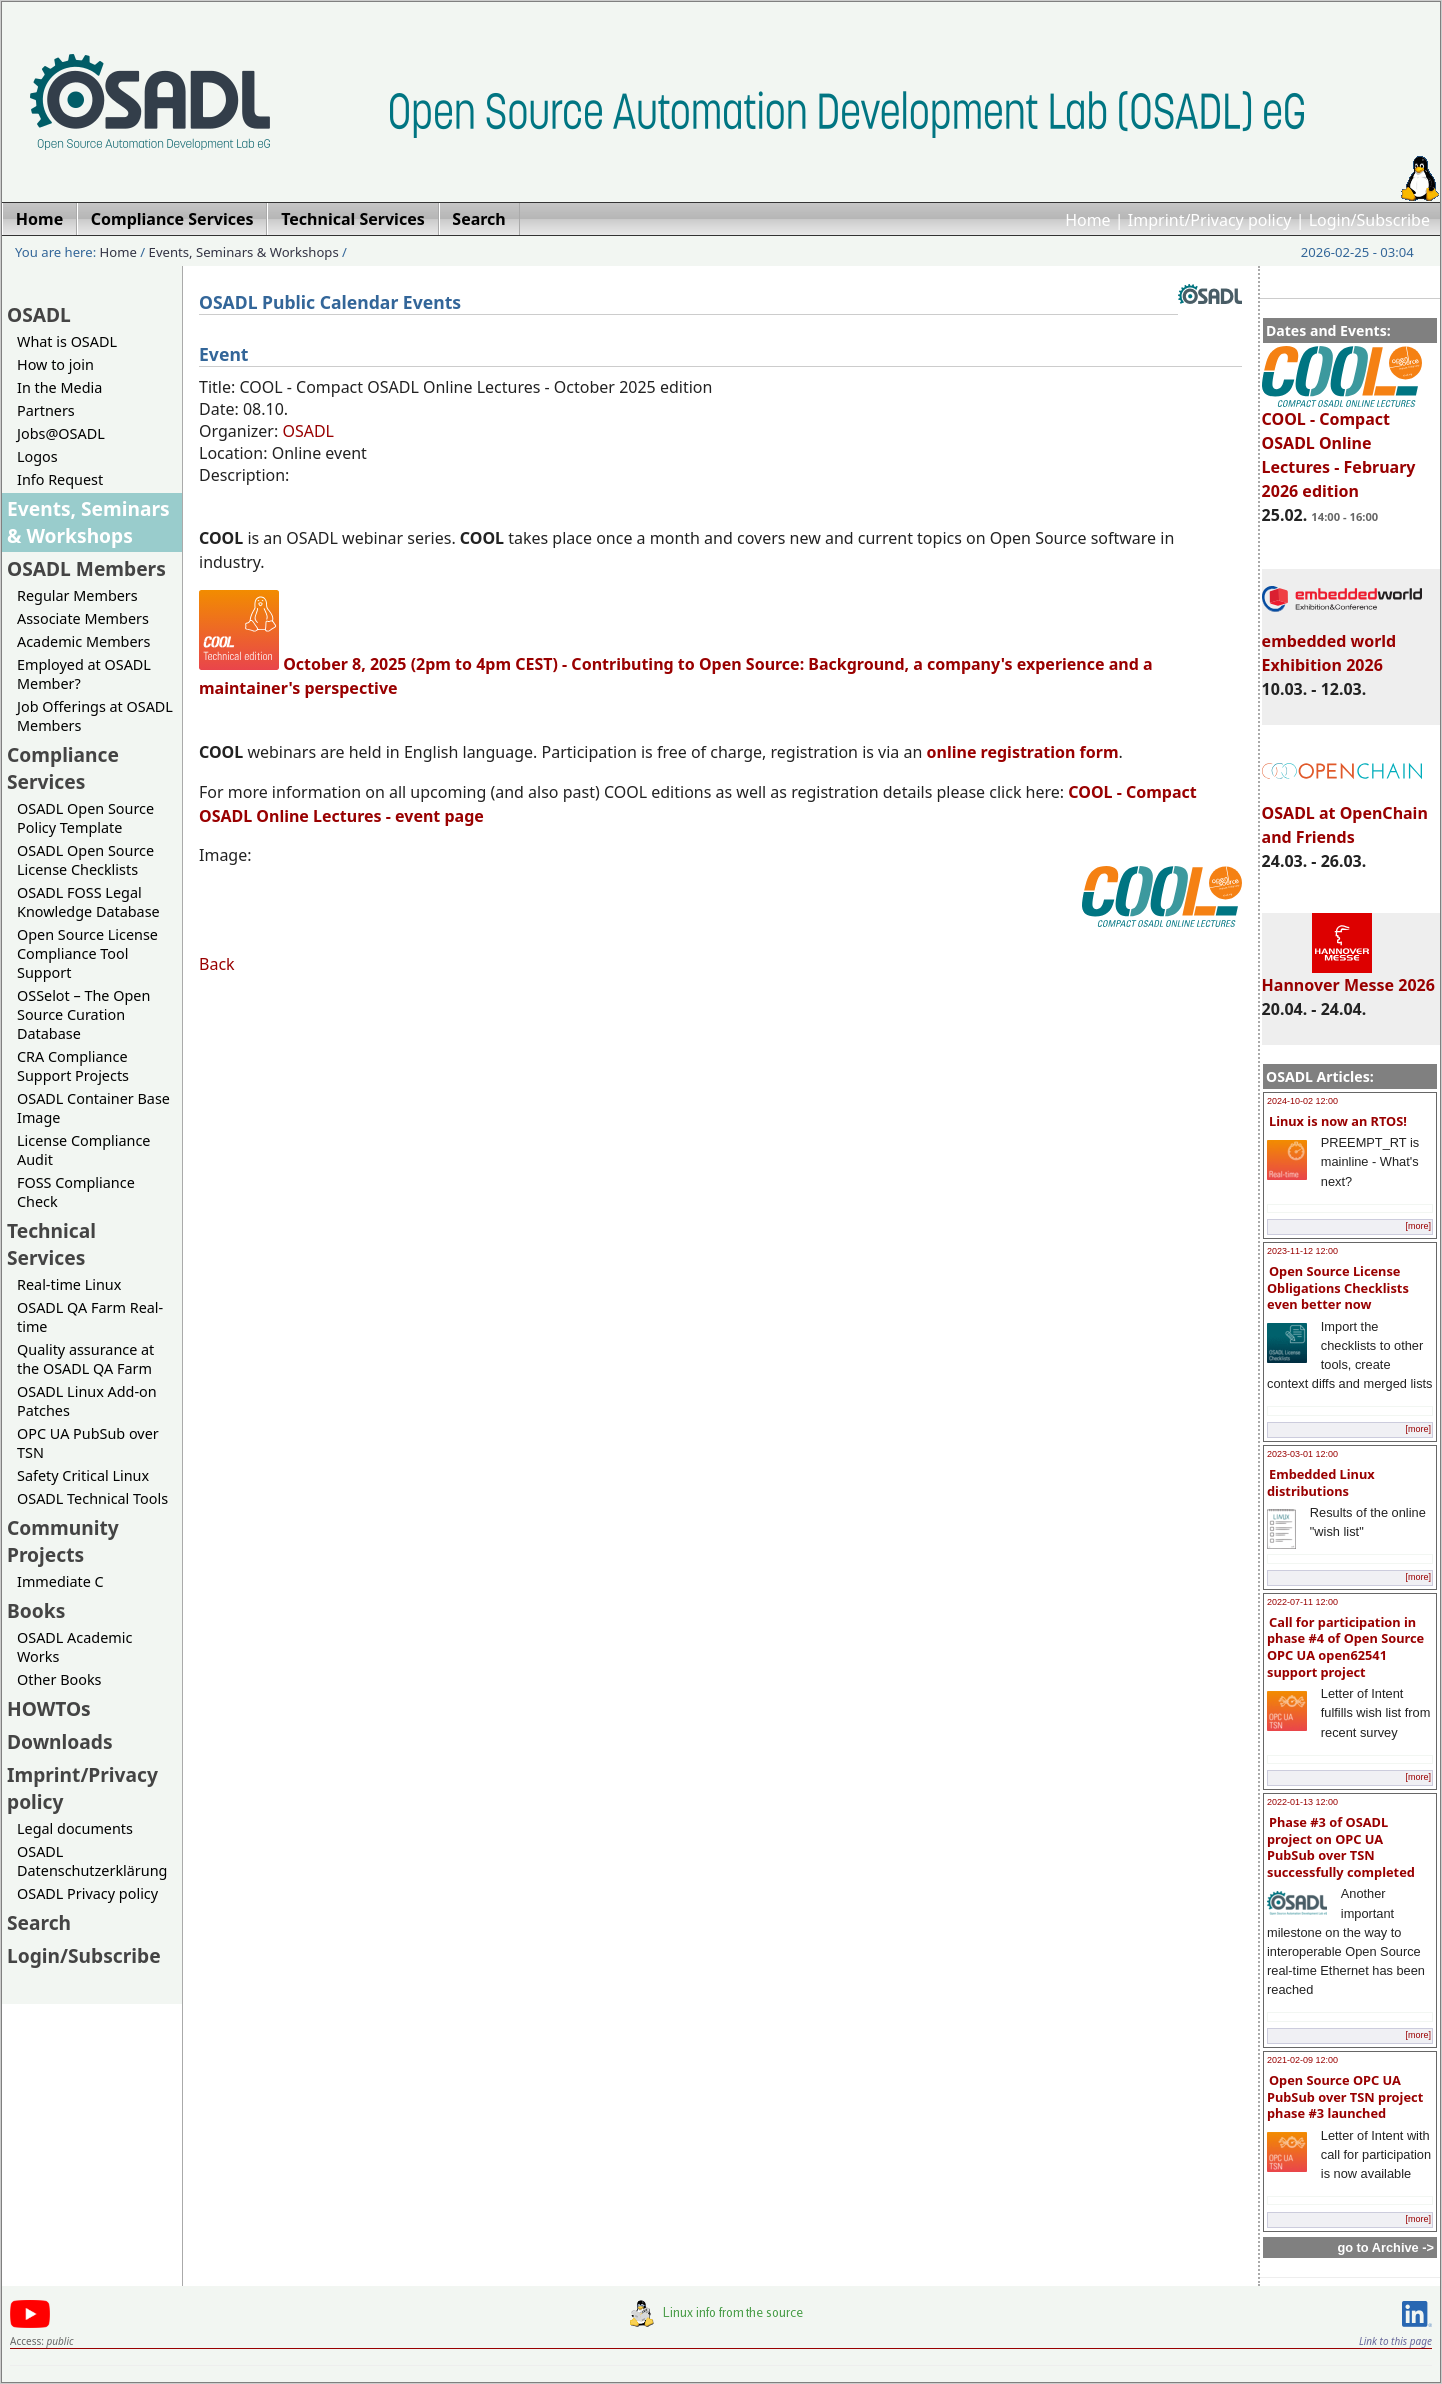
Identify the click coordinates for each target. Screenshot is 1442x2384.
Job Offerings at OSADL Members (95, 716)
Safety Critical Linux (83, 1475)
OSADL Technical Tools (92, 1498)
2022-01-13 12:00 (1302, 1802)
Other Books (59, 1679)
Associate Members (83, 618)
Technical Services (51, 1244)
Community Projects (63, 1541)
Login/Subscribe (1369, 220)
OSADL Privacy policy (87, 1893)
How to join (55, 364)
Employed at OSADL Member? (84, 674)
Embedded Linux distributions (1321, 1482)
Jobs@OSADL (61, 433)
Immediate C (60, 1581)
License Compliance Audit (83, 1150)
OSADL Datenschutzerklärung (92, 1861)
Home (1088, 220)
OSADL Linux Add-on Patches (87, 1401)
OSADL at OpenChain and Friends (1345, 816)
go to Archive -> (1385, 2247)
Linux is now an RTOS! (1338, 1121)
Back (217, 964)
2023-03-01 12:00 (1302, 1454)
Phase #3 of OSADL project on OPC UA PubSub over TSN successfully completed (1341, 1847)
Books (36, 1610)
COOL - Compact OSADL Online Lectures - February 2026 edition (1342, 446)
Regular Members (77, 595)
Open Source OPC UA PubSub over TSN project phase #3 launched (1345, 2096)
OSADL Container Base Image (93, 1108)
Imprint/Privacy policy (1210, 220)
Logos (37, 456)
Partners (46, 410)
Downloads (60, 1741)
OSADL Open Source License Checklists (85, 860)
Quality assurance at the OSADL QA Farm (85, 1359)
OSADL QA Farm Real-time (90, 1317)
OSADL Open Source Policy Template (85, 818)
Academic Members (83, 641)
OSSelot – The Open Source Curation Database (83, 1014)
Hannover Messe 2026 (1348, 976)
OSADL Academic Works (74, 1647)
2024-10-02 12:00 (1302, 1101)
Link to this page (1395, 2341)
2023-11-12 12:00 (1302, 1251)
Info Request (60, 479)
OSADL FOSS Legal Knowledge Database (88, 902)
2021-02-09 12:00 (1302, 2060)
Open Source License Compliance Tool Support (87, 953)
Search (39, 1922)
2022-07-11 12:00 (1302, 1602)
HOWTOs (49, 1708)
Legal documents (75, 1828)
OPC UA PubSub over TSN (88, 1443)
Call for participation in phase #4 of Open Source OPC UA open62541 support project (1345, 1647)
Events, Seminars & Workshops (244, 252)
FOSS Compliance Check (76, 1192)
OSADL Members (86, 568)
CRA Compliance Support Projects (73, 1066)
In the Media (59, 387)
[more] (1418, 1226)
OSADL (39, 314)
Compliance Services (63, 768)
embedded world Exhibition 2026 (1342, 644)
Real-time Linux (69, 1284)
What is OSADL (67, 341)
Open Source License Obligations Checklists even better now (1338, 1287)
